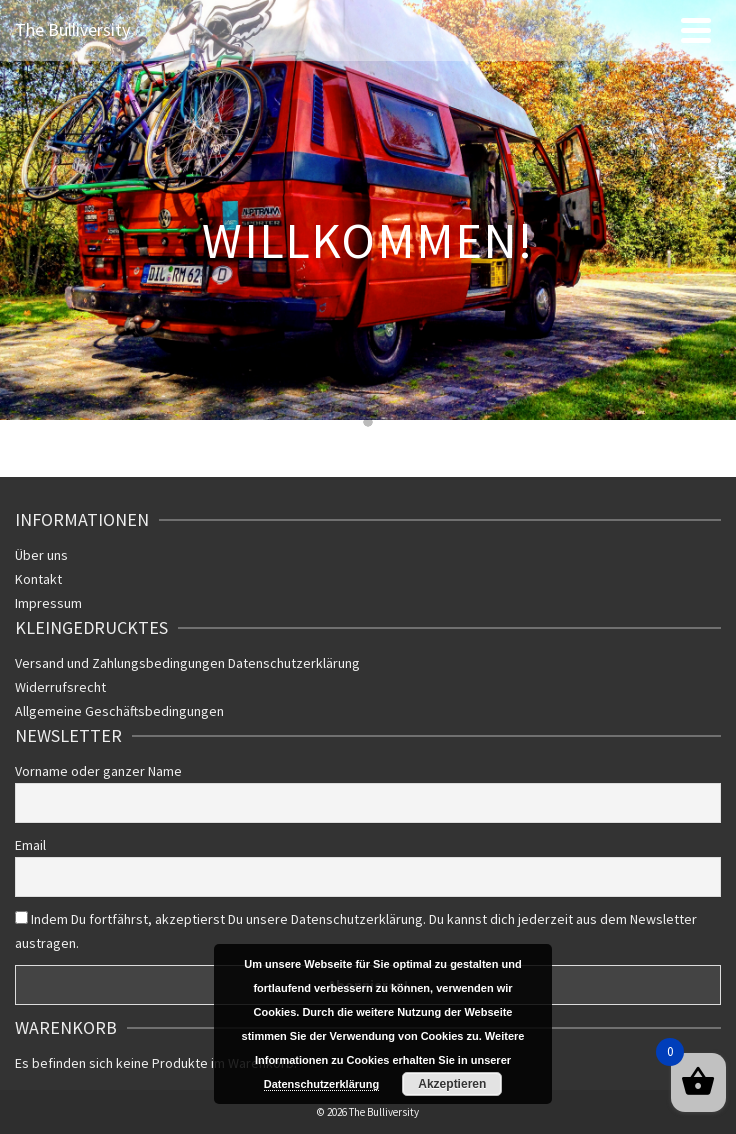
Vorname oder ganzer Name (98, 771)
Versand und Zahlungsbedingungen (121, 663)
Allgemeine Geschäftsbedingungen (119, 711)
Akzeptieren (452, 1084)
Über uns (41, 555)
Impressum (48, 603)
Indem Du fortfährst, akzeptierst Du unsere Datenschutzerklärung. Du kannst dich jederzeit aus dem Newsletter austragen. (356, 931)
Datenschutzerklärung (294, 663)
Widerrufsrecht (60, 687)
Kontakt (38, 579)
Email (30, 845)
